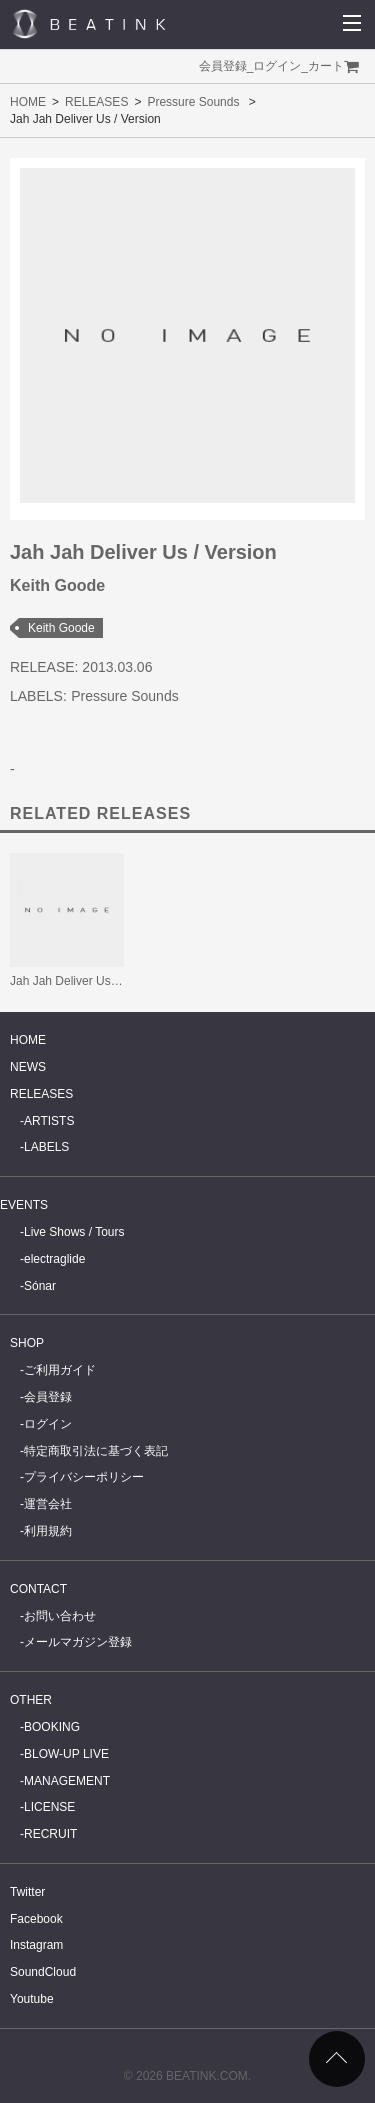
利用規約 (48, 1531)
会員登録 (223, 66)
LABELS (46, 1147)
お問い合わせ (60, 1616)
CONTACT (38, 1589)
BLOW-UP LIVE (66, 1754)
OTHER (31, 1700)
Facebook (36, 1919)
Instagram (36, 1945)
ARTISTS (49, 1121)
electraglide (54, 1259)
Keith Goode (61, 628)
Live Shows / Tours (74, 1232)
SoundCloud (43, 1972)
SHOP (27, 1343)
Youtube (32, 1999)
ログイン (277, 66)
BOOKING (52, 1727)
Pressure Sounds (193, 102)
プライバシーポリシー (84, 1477)
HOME (28, 102)
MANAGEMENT (67, 1781)
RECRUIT (50, 1834)
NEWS (28, 1067)
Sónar (40, 1286)
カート (326, 66)
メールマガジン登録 (78, 1642)
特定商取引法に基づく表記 (96, 1451)
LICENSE (49, 1807)
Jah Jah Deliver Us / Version (85, 981)
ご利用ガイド (60, 1370)
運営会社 (48, 1504)
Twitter (27, 1892)
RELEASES (96, 102)
